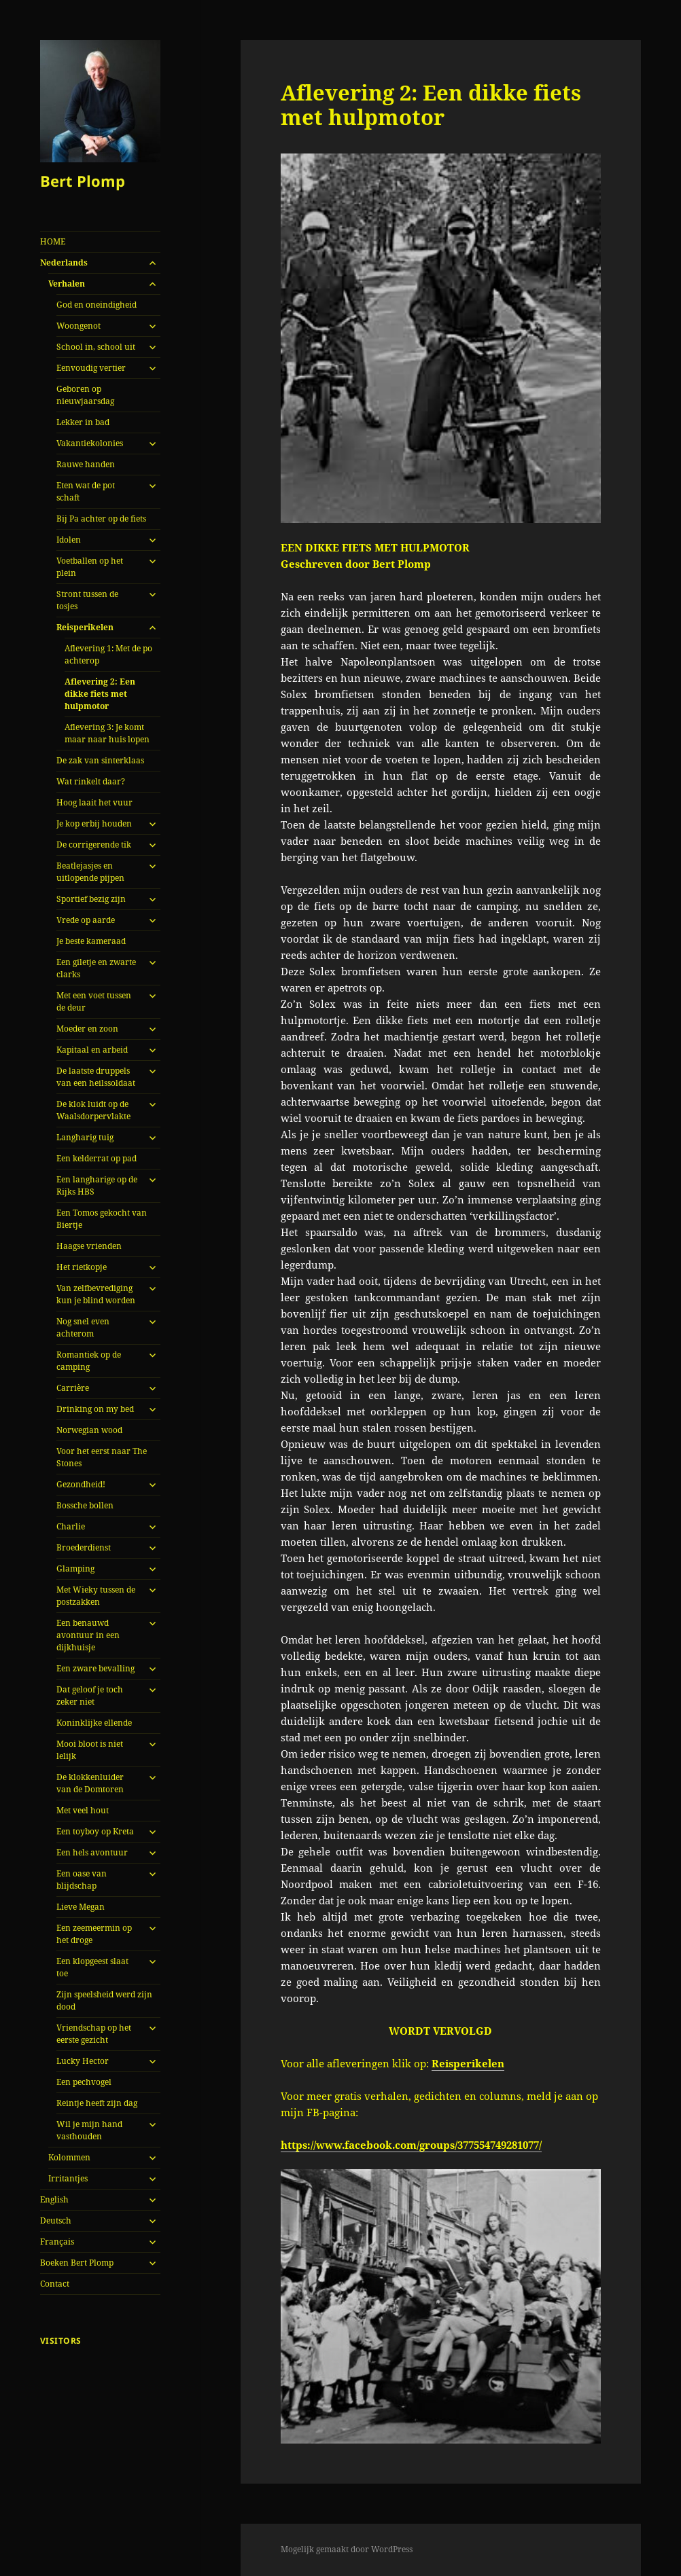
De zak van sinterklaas (100, 760)
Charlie (70, 1526)
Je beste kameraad (91, 941)
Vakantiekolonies (89, 443)
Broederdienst (83, 1547)
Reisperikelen (85, 627)
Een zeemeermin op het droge (94, 1934)
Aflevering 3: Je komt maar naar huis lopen (107, 733)
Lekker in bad (82, 422)
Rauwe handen (85, 464)
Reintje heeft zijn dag (96, 2103)
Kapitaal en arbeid (92, 1049)
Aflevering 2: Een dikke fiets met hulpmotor (100, 694)
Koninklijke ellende (94, 1722)
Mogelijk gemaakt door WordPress (347, 2549)
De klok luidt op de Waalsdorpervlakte (93, 1110)
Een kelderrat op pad (96, 1158)
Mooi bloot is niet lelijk (89, 1750)
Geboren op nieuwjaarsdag (85, 395)
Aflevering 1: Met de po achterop (108, 654)
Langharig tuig (85, 1137)
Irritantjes (68, 2178)
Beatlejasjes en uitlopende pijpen (90, 872)
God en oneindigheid (96, 304)
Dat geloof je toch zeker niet (89, 1695)
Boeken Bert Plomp (77, 2262)
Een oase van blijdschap (81, 1879)
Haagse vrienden (89, 1246)
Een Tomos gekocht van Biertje (101, 1219)
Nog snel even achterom (82, 1327)
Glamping (75, 1568)
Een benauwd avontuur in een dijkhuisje (88, 1635)
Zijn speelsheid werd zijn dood (104, 2000)
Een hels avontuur (92, 1852)
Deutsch (55, 2220)
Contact (54, 2283)
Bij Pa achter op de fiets (101, 518)
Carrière (72, 1388)
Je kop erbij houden (94, 823)
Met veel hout (82, 1810)
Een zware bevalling (95, 1668)
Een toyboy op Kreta (95, 1831)
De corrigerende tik (93, 844)
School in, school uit (95, 346)
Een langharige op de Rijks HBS (96, 1185)
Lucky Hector (82, 2061)
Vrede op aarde (85, 920)
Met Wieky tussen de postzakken (95, 1596)
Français (57, 2241)
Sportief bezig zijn (91, 899)
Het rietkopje (81, 1267)
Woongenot (78, 325)
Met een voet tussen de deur (93, 1001)
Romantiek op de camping (88, 1361)
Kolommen (69, 2157)
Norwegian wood (89, 1430)
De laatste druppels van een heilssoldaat (95, 1077)
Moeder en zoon (87, 1028)
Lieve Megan (80, 1906)
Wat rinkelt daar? (90, 781)
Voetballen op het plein (89, 567)
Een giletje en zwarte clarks (96, 968)
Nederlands (64, 262)
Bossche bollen (85, 1505)
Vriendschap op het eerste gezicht (93, 2034)
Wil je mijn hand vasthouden (89, 2130)
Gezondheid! (80, 1484)
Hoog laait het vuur (94, 802)
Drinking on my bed (95, 1409)
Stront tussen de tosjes (87, 600)
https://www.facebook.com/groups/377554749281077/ (411, 2145)
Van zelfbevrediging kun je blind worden (95, 1294)
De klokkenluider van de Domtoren (90, 1783)
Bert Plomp (82, 180)
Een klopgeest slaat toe (92, 1967)
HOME (52, 241)
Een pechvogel (83, 2082)
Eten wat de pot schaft (85, 491)
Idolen (68, 539)
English (54, 2199)
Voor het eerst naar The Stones (101, 1457)
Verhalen (66, 283)
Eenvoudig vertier (91, 368)
